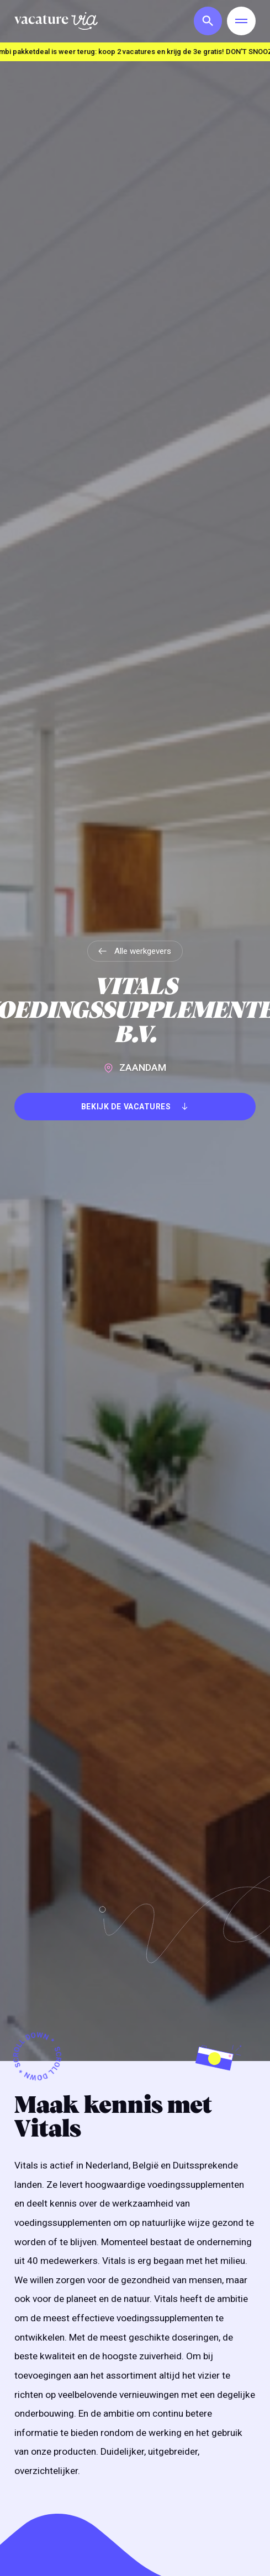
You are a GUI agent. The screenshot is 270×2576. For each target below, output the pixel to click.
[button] (206, 21)
